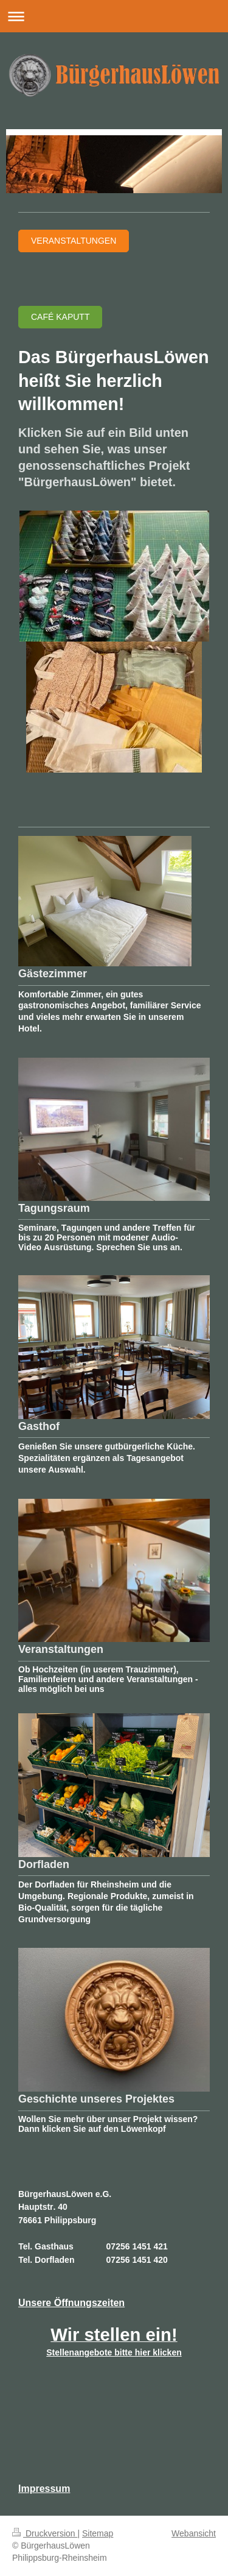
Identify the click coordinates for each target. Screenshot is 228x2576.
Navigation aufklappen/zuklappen (114, 16)
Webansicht (193, 2533)
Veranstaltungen (73, 241)
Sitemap (97, 2533)
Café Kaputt (60, 317)
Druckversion (44, 2533)
